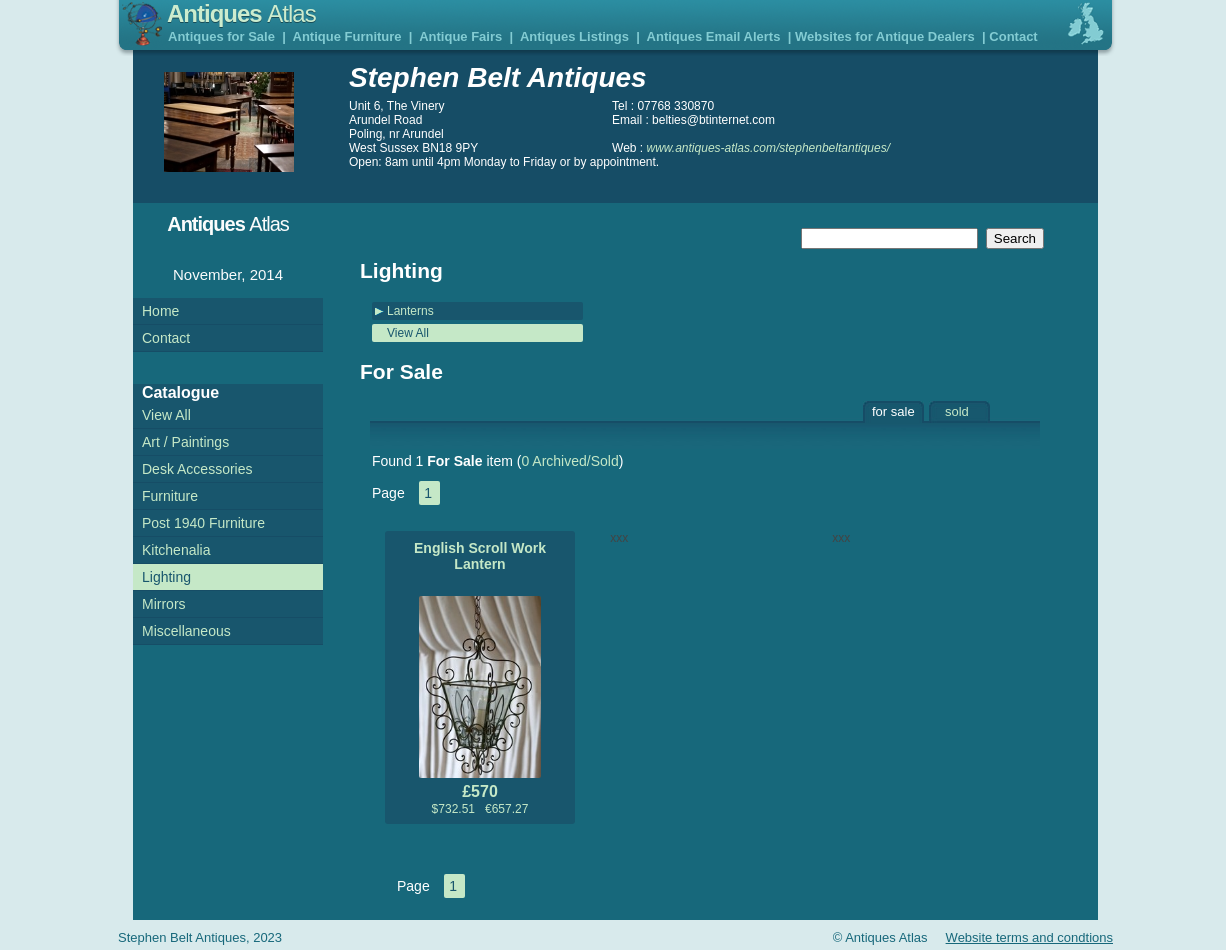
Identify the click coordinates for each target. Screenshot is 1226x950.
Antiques (241, 13)
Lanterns (410, 311)
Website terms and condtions (1029, 937)
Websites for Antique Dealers (885, 36)
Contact (1013, 36)
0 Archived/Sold (569, 461)
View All (408, 333)
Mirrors (164, 604)
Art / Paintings (185, 442)
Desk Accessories (197, 469)
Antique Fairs (460, 36)
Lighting (166, 577)
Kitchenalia (176, 550)
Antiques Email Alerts (714, 36)
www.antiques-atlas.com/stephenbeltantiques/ (768, 148)
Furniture (170, 496)
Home (160, 311)
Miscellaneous (186, 631)
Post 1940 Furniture (203, 523)
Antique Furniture (347, 36)
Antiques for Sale (221, 36)
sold (957, 411)
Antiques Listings (574, 36)
